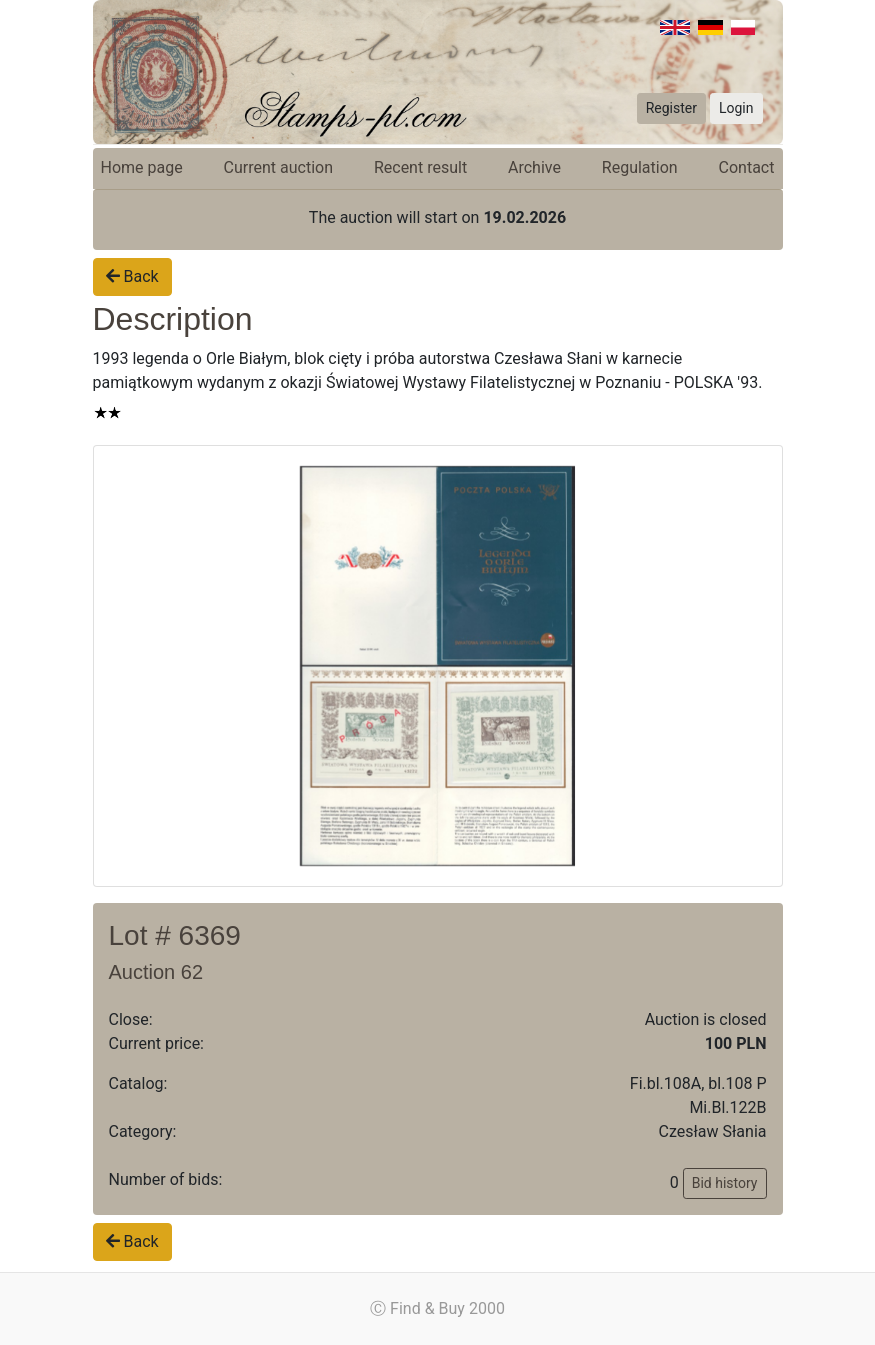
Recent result (420, 167)
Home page (142, 167)
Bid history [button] (725, 1183)
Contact (747, 167)
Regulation (640, 167)
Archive (534, 167)
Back (132, 276)
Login (736, 108)
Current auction (278, 167)
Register (671, 108)
